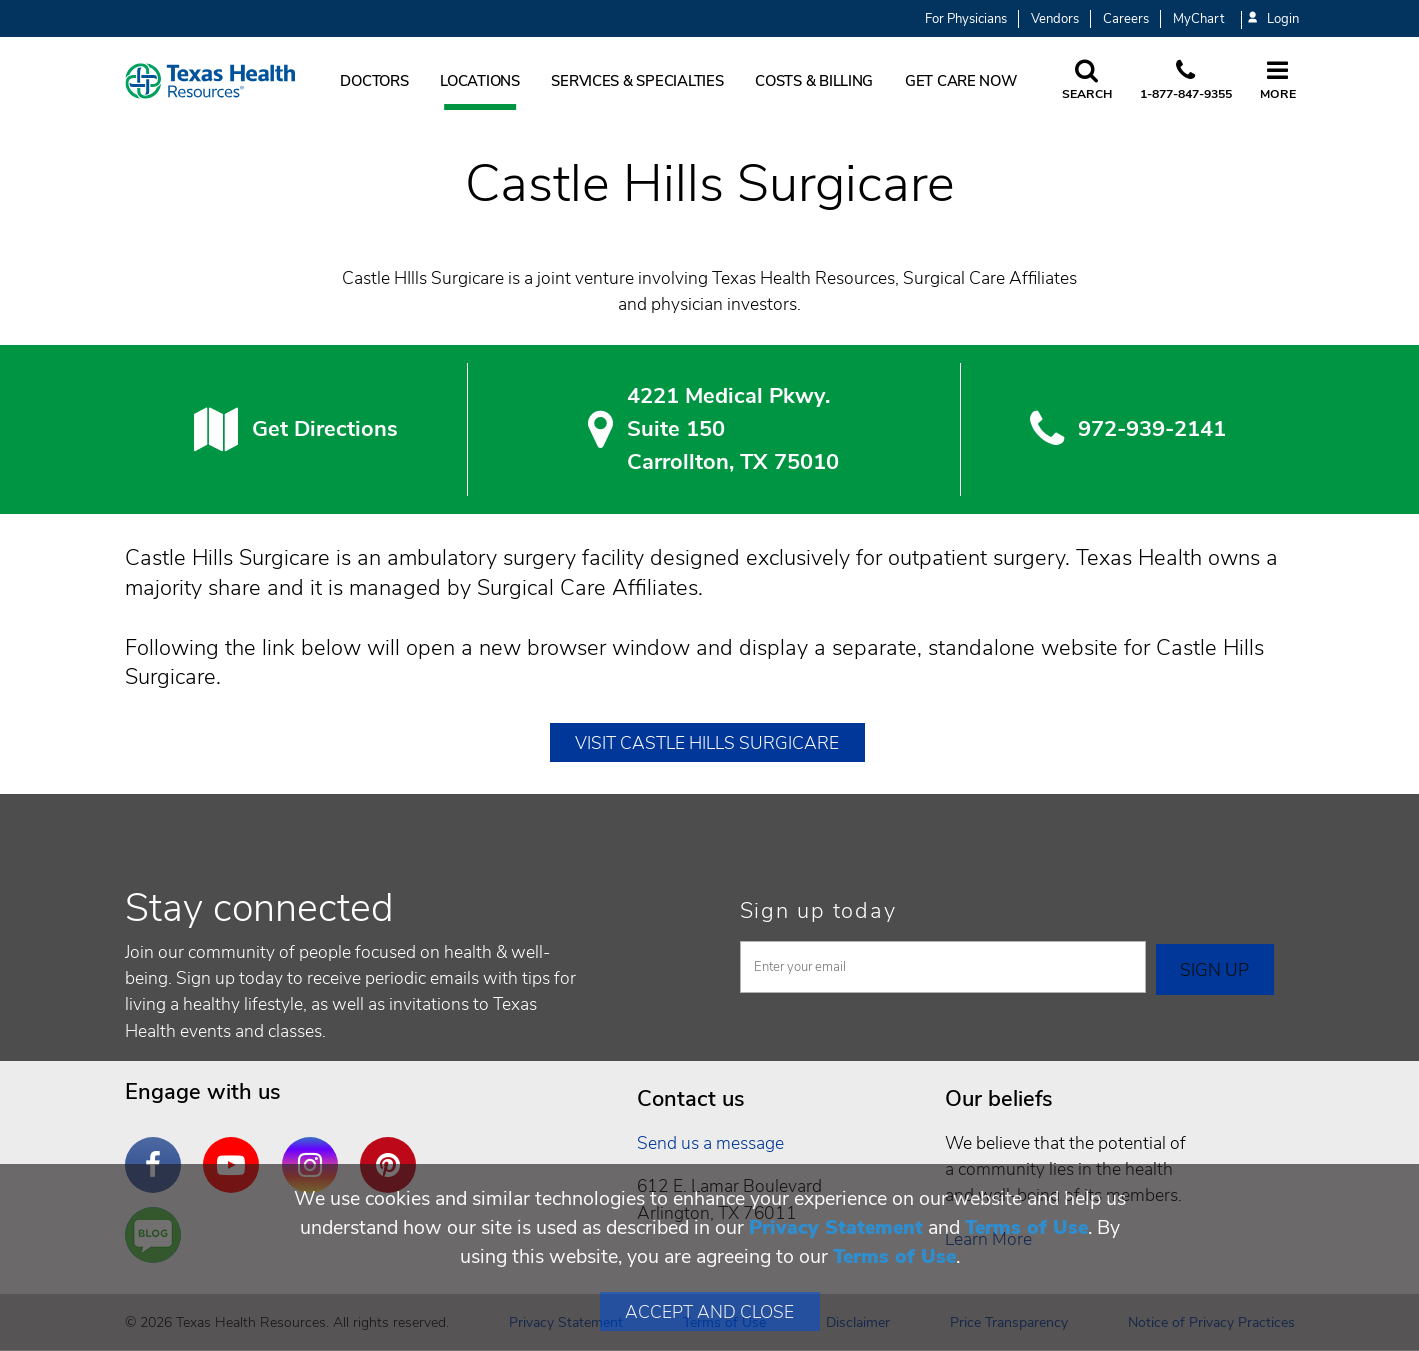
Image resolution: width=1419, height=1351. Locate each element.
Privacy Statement (836, 1227)
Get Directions (325, 429)
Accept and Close (709, 1312)
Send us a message (710, 1143)
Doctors (374, 81)
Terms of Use (1026, 1227)
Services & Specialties (637, 81)
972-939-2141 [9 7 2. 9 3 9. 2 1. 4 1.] (1152, 429)
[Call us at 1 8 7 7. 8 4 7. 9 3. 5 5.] (1186, 81)
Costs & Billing (814, 81)
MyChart (1198, 19)
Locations (480, 81)
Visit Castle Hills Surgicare (707, 743)
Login (1273, 19)
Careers (1126, 19)
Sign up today (818, 911)
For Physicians (966, 19)
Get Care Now (961, 81)
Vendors (1055, 19)
